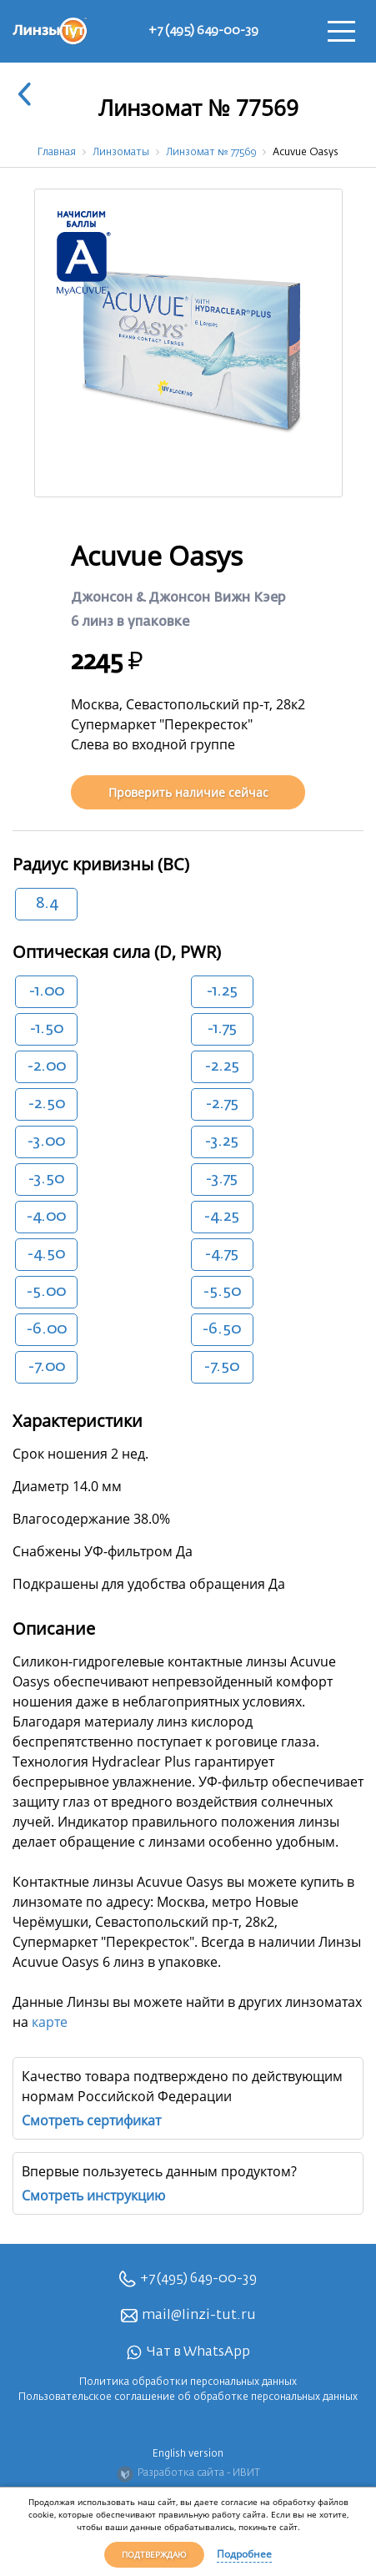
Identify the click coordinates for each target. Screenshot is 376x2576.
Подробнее (244, 2554)
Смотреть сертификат (91, 2120)
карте (50, 2022)
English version (188, 2454)
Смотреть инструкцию (93, 2195)
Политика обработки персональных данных (188, 2382)
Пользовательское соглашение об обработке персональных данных (188, 2397)
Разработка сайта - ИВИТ (188, 2474)
